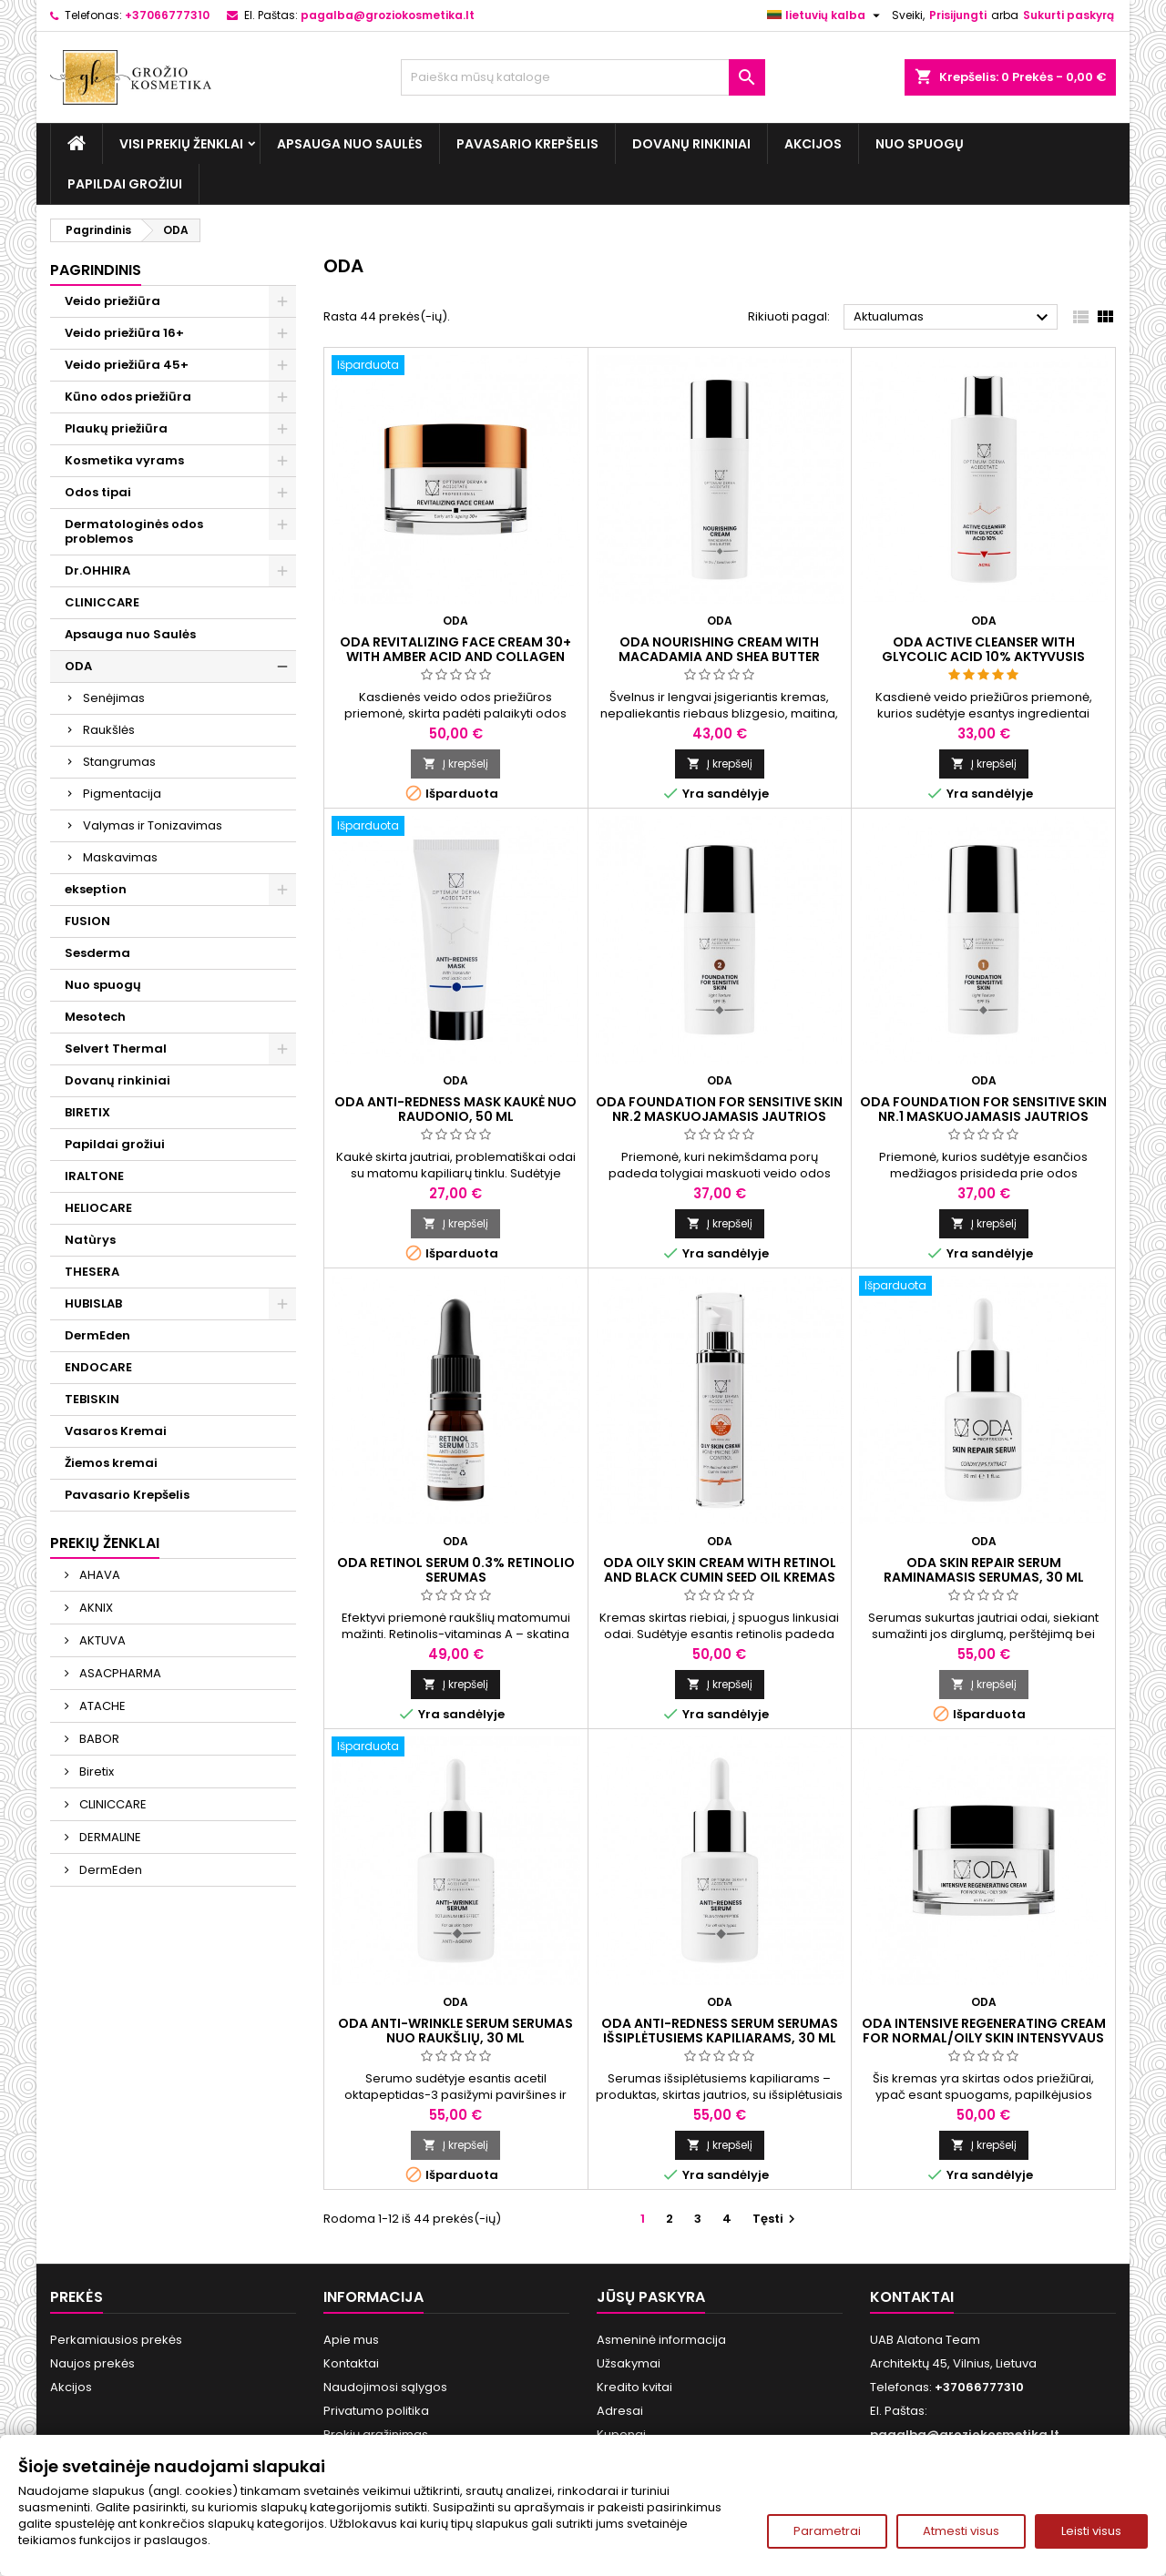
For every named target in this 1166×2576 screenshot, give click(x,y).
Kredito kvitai (634, 2387)
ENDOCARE (98, 1367)
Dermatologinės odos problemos (134, 531)
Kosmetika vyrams (124, 460)
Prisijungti (958, 15)
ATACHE (101, 1706)
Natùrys (90, 1239)
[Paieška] (583, 77)
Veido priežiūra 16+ (124, 332)
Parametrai (827, 2531)
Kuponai (621, 2434)
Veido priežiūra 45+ (127, 364)
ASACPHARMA (119, 1673)
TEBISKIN (92, 1399)
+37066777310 (167, 15)
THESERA (92, 1271)
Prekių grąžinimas (375, 2434)
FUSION (87, 921)
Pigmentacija (122, 793)
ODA (78, 666)
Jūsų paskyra (651, 2296)
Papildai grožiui (124, 184)
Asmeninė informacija (661, 2339)
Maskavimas (120, 857)
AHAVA (98, 1574)
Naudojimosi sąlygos (385, 2387)
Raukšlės (109, 729)
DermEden (97, 1335)
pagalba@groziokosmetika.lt (388, 15)
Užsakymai (628, 2363)
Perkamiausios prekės (116, 2339)
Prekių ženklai (104, 1542)
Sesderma (97, 953)
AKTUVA (101, 1640)
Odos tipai (98, 492)
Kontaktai (351, 2363)
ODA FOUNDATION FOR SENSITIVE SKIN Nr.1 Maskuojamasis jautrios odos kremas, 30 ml (983, 1116)
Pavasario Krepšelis (527, 144)
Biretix (95, 1771)
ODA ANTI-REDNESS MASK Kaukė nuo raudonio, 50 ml (455, 1109)
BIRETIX (87, 1112)
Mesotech (95, 1016)
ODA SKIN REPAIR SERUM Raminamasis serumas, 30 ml (984, 1569)
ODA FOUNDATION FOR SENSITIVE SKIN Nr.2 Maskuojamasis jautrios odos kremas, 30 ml (719, 1116)
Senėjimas (114, 698)
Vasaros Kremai (116, 1431)
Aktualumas (953, 318)
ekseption (96, 889)
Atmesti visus (961, 2531)
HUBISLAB (93, 1303)
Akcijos (813, 144)
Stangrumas (119, 761)
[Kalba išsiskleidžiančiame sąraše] (826, 15)
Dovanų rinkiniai (691, 144)
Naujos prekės (92, 2363)
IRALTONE (94, 1176)
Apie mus (351, 2339)
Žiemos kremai (111, 1462)
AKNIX (95, 1607)
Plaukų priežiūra (116, 428)
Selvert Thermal (116, 1048)
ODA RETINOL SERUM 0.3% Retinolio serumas (456, 1569)
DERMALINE (109, 1837)
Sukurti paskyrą (1068, 15)
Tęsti (776, 2218)
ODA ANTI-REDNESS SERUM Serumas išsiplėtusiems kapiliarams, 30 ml (719, 2030)
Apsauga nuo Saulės (350, 144)
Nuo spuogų (919, 144)
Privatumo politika (376, 2410)
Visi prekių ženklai (181, 144)
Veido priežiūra (112, 301)
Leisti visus (1091, 2531)
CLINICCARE (102, 602)
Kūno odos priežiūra (128, 396)
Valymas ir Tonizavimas (152, 825)
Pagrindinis (95, 270)
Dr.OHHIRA (97, 570)
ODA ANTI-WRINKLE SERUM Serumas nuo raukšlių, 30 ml (455, 2030)
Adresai (620, 2410)
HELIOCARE (98, 1208)
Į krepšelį (455, 763)
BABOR (98, 1738)
